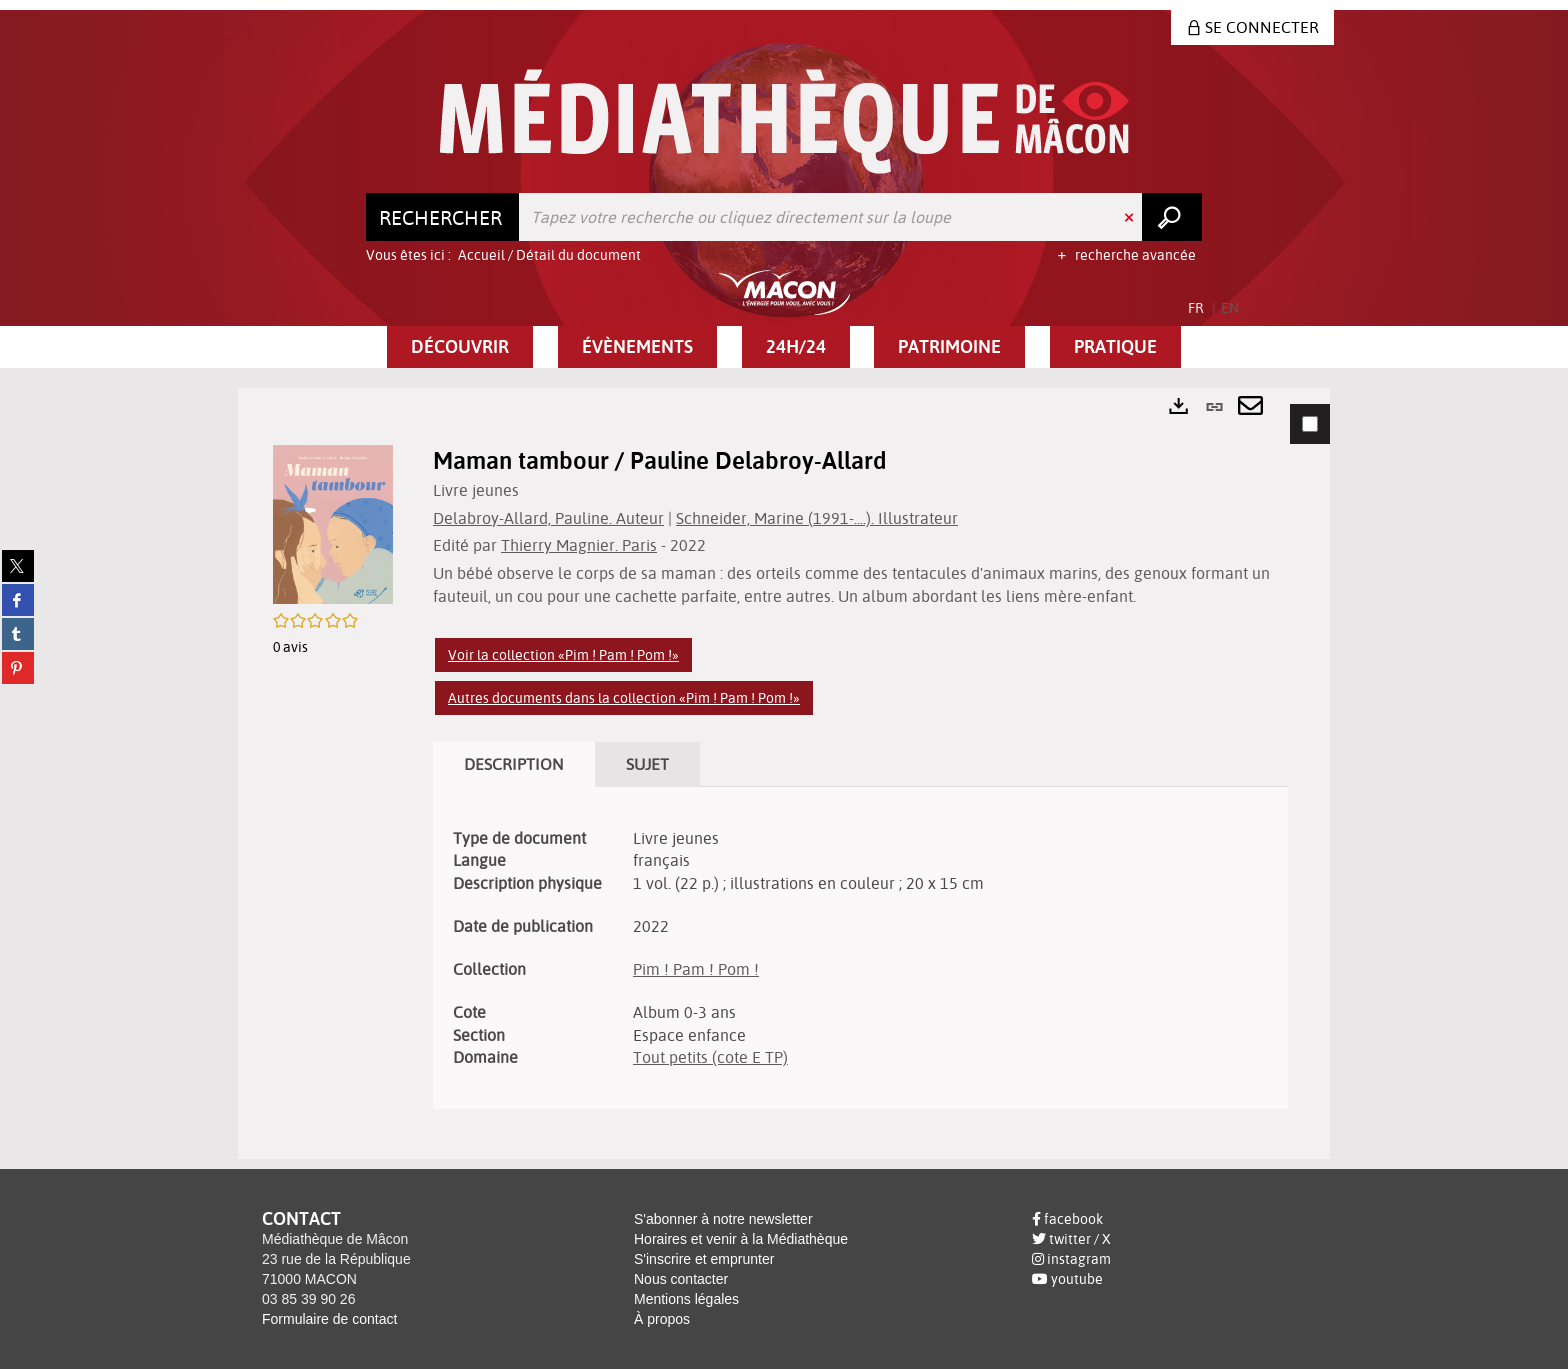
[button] (460, 347)
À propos (662, 1319)
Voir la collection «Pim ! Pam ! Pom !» (563, 655)
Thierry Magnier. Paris (579, 545)
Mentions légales (686, 1299)
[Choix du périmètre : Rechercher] (443, 217)
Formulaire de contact (329, 1319)
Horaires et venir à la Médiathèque (741, 1239)
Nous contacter (681, 1279)
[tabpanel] (784, 773)
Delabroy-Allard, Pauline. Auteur (548, 518)
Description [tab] (514, 764)
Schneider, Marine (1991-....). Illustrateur (817, 518)
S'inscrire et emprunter (704, 1259)
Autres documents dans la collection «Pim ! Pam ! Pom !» (624, 698)
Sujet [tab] (647, 764)
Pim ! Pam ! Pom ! (696, 969)
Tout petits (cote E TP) (710, 1057)
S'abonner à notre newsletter (723, 1219)
